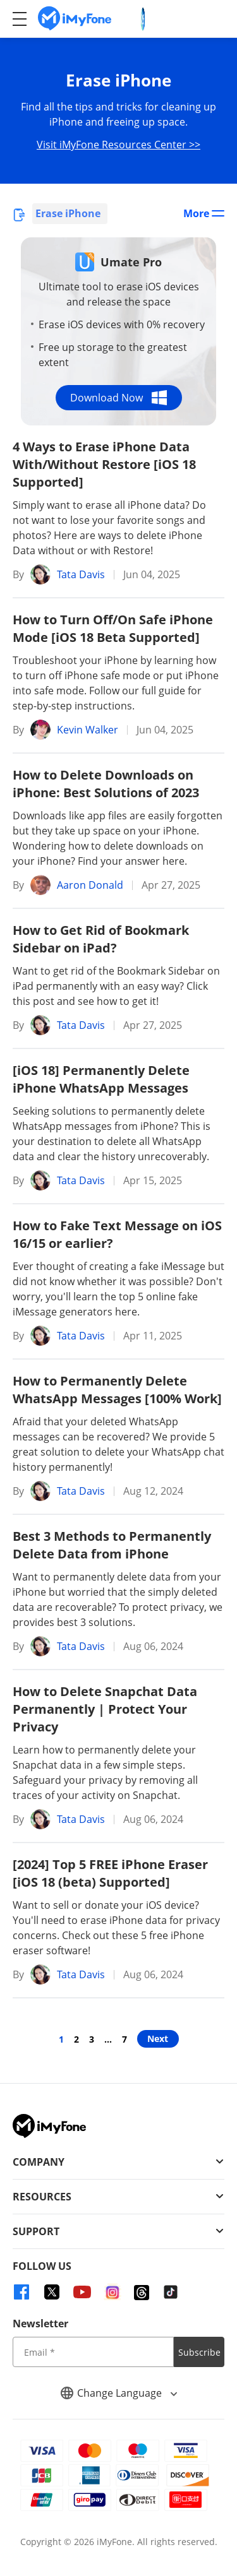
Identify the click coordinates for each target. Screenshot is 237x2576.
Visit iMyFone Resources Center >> (118, 144)
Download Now (118, 397)
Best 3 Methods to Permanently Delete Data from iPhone (112, 1545)
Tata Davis (81, 574)
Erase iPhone (67, 213)
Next (157, 2039)
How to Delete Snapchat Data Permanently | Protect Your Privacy (105, 1709)
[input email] (93, 2352)
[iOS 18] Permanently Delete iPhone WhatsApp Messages (101, 1079)
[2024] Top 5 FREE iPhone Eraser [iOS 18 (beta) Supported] (110, 1873)
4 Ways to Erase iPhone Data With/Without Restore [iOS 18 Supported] (104, 464)
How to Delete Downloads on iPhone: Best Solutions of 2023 (106, 783)
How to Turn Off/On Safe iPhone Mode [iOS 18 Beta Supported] (113, 628)
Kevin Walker (87, 730)
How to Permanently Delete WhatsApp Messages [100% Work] (117, 1389)
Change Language (119, 2393)
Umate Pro (131, 262)
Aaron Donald (90, 885)
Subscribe (199, 2352)
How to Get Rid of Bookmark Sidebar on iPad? (101, 939)
